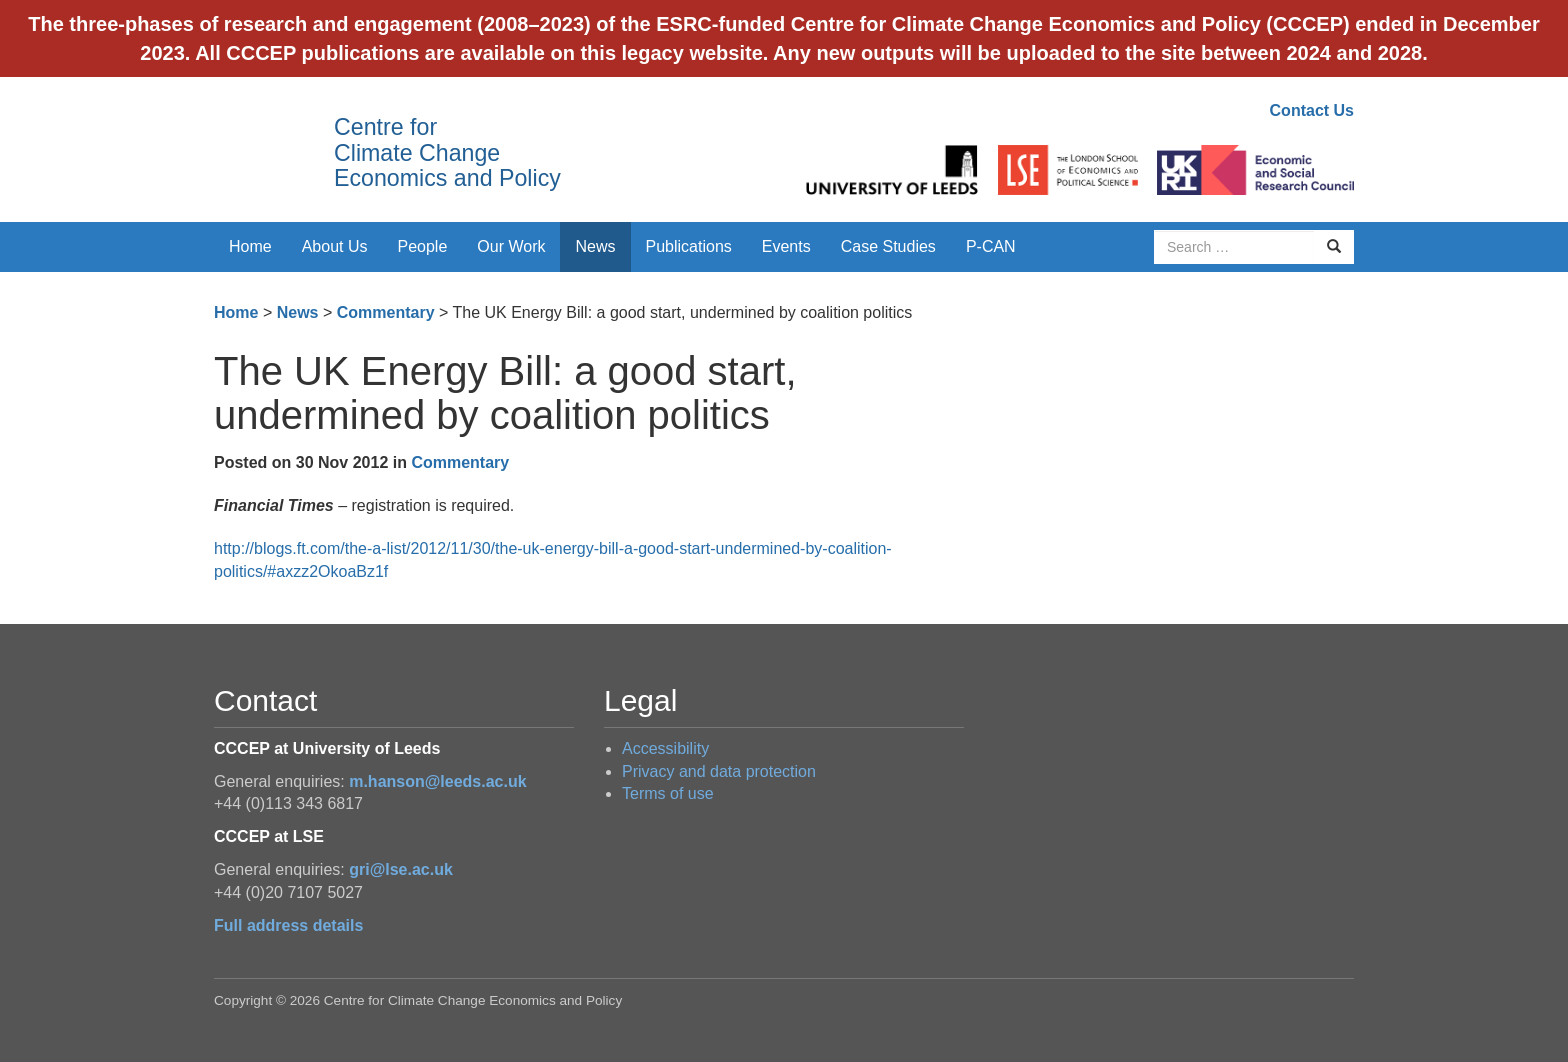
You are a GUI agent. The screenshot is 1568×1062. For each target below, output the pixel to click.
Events (786, 246)
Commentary (386, 312)
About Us (335, 246)
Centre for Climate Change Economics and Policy (447, 152)
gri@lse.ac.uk (401, 869)
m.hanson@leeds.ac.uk (437, 781)
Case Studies (888, 246)
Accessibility (665, 748)
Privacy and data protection (719, 771)
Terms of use (668, 793)
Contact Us (1312, 110)
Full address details (288, 925)
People (423, 246)
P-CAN (991, 246)
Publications (689, 246)
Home (250, 246)
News (595, 246)
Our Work (511, 246)
